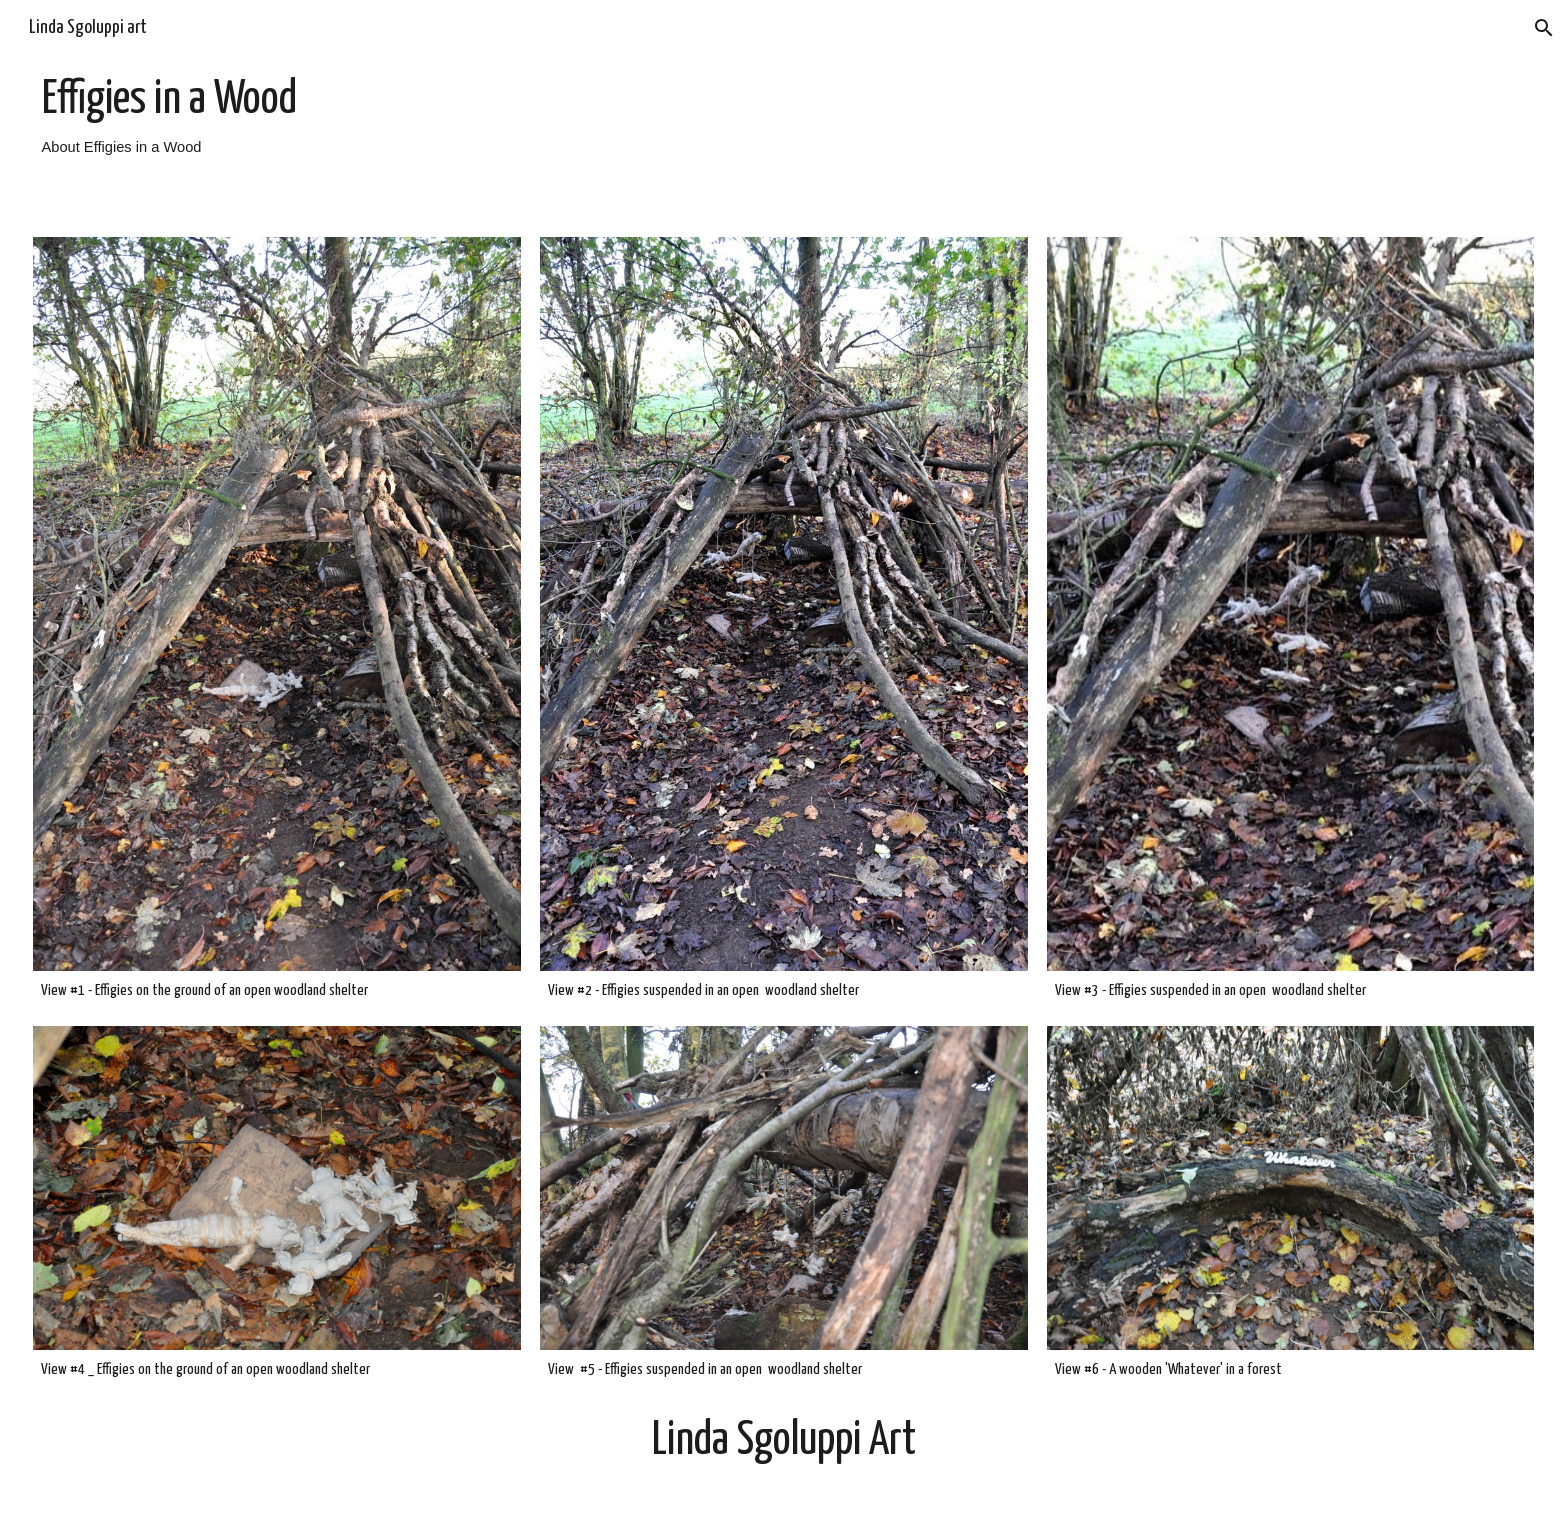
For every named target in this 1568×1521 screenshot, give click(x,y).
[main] (784, 114)
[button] (1544, 28)
